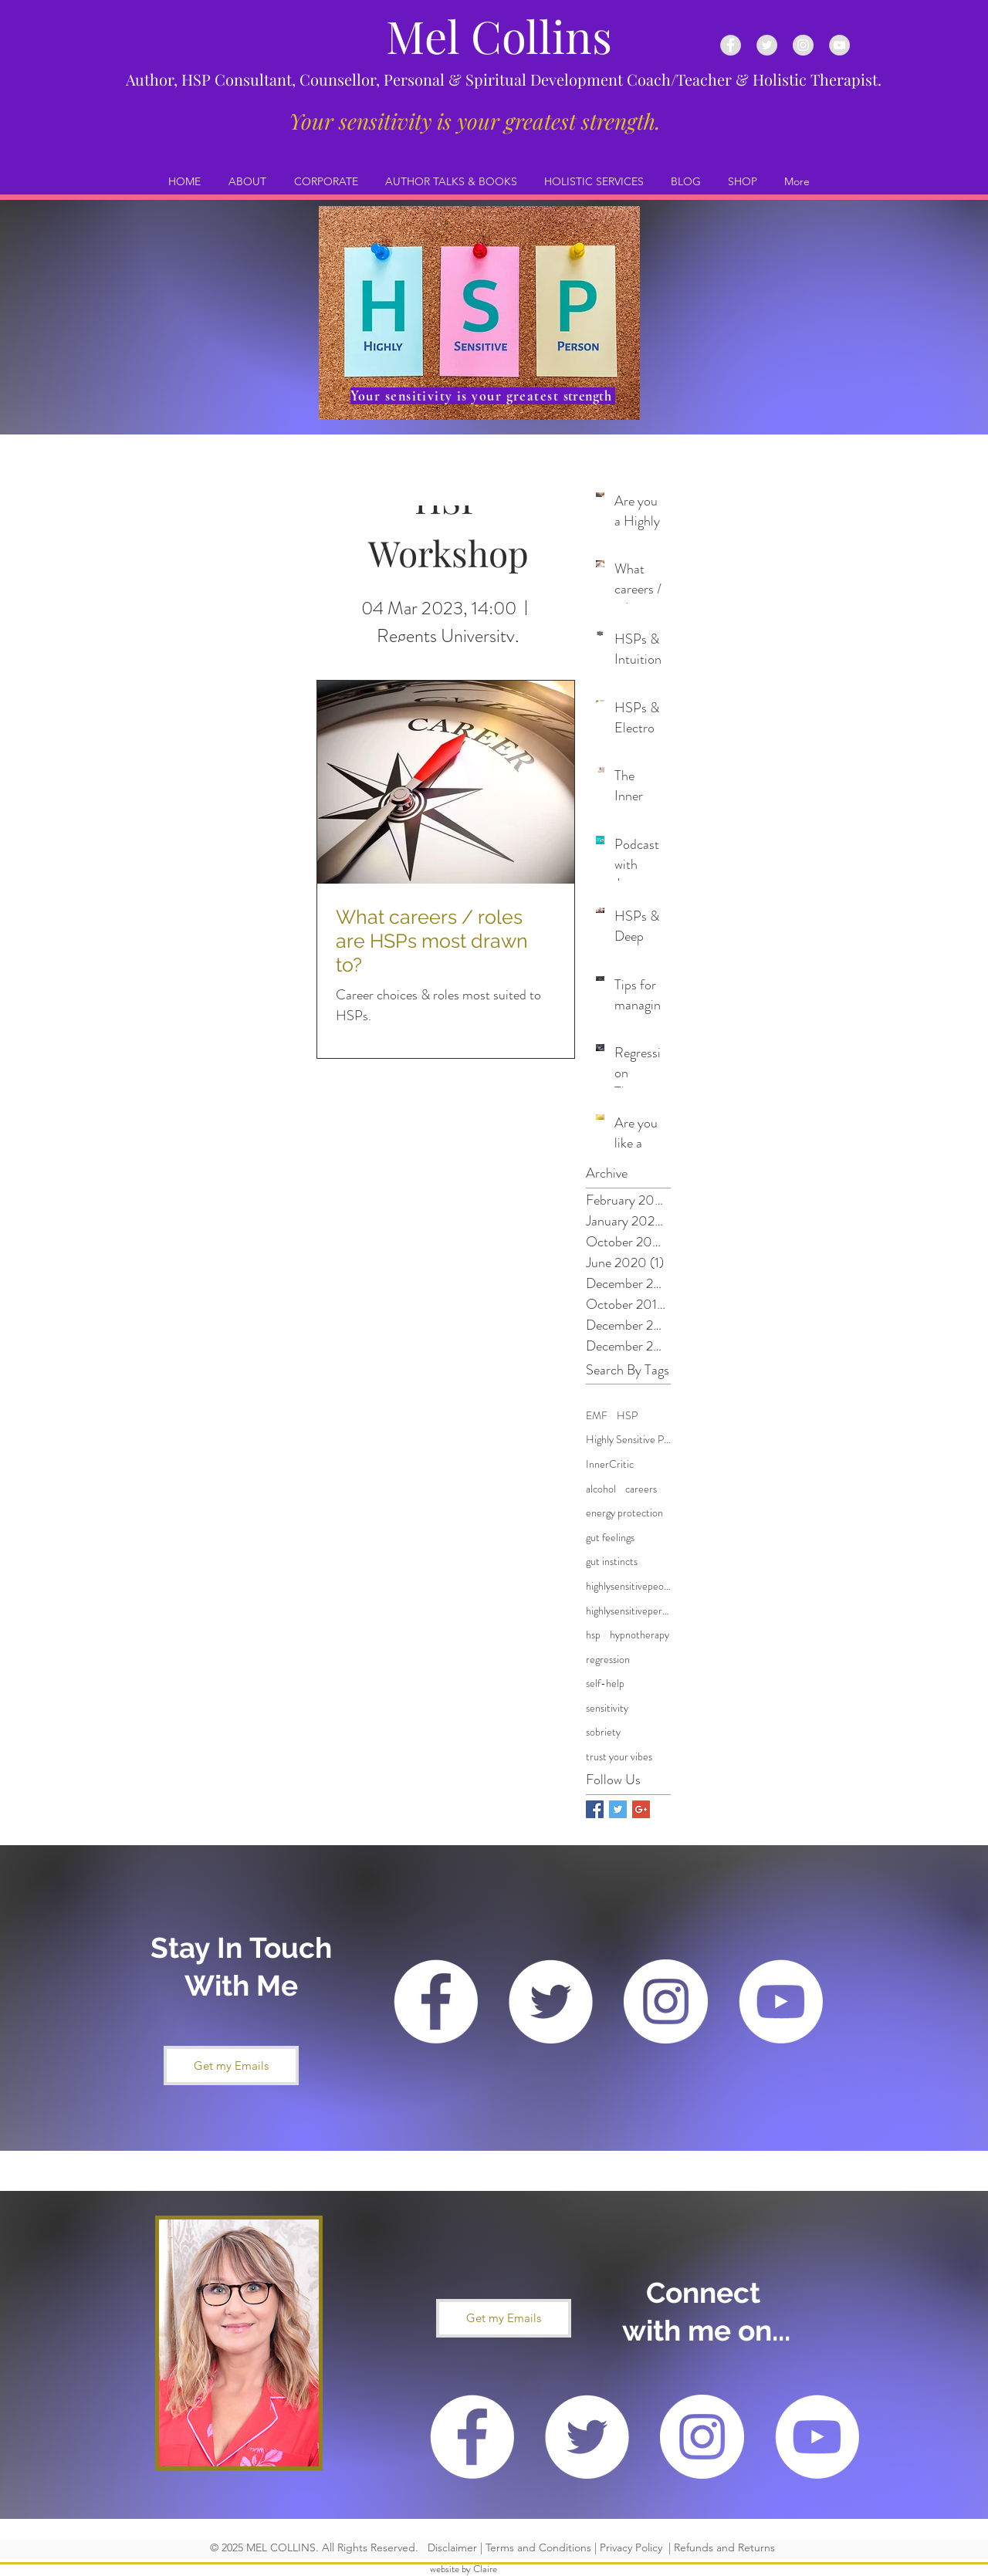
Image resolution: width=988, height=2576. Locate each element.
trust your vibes (619, 1756)
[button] (231, 2065)
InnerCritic (610, 1464)
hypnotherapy (639, 1635)
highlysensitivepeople (628, 1586)
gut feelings (610, 1537)
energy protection (624, 1513)
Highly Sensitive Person (628, 1439)
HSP (627, 1415)
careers (641, 1489)
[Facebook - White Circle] (436, 2001)
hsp (593, 1635)
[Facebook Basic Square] (595, 1809)
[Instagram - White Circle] (666, 2001)
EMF (596, 1415)
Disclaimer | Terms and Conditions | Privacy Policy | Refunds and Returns (598, 2547)
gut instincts (612, 1561)
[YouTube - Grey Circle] (839, 45)
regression (608, 1659)
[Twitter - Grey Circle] (766, 45)
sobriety (603, 1732)
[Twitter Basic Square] (618, 1809)
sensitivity (607, 1708)
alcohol (601, 1489)
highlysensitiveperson (628, 1611)
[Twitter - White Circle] (551, 2001)
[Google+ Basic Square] (641, 1809)
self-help (605, 1683)
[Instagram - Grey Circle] (803, 45)
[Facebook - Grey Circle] (730, 45)
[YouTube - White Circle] (781, 2001)
